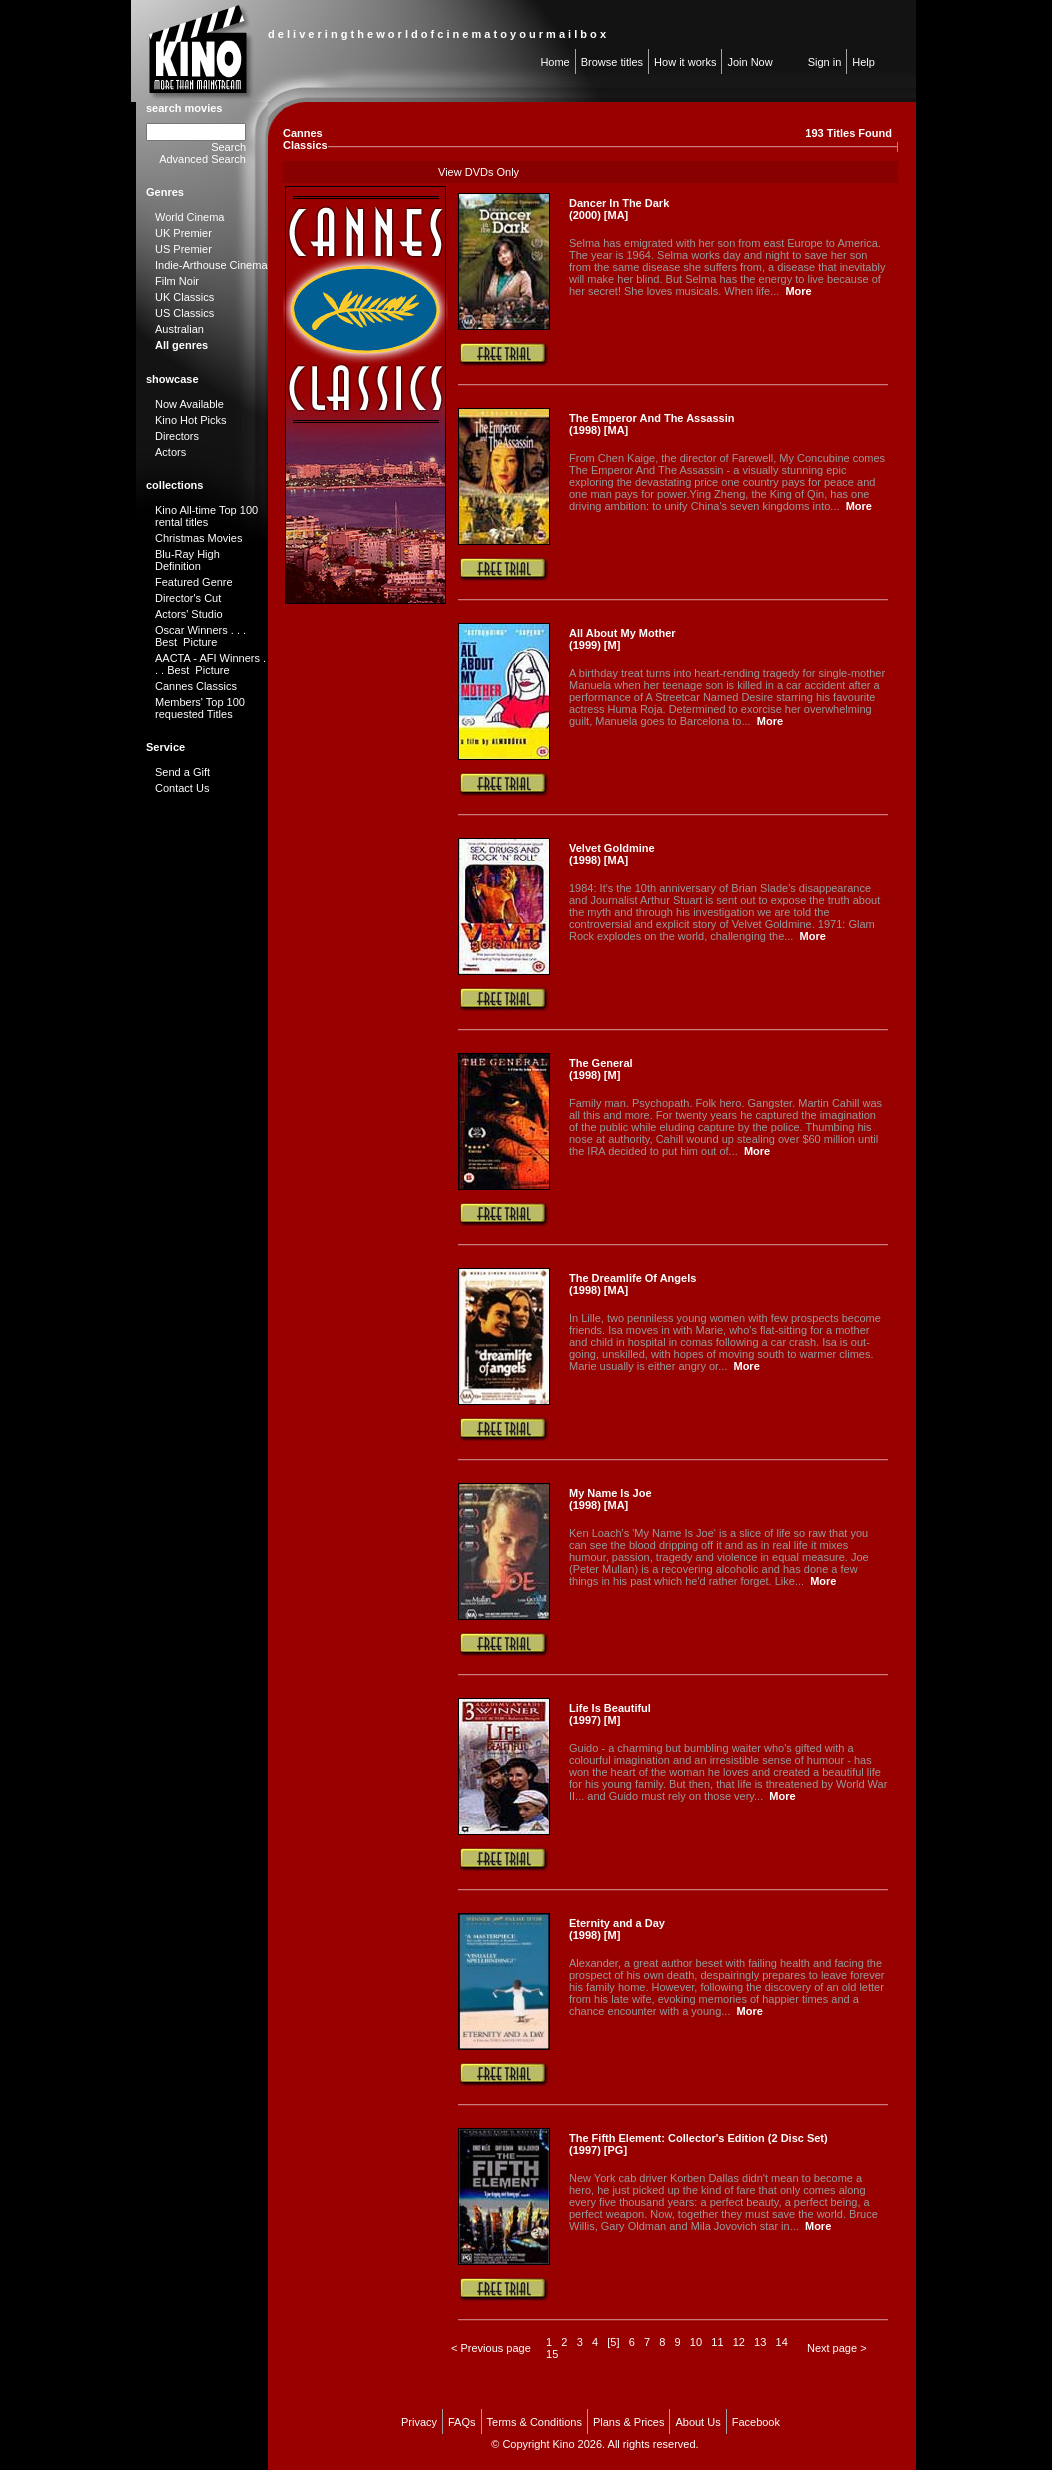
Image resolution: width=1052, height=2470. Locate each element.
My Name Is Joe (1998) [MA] (610, 1499)
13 (760, 2342)
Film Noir (177, 281)
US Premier (183, 249)
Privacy (419, 2422)
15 (552, 2354)
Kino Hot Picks (191, 420)
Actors (170, 452)
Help (863, 62)
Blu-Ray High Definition (187, 560)
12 (739, 2342)
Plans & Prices (629, 2422)
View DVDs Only (478, 172)
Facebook (756, 2422)
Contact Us (182, 788)
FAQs (462, 2422)
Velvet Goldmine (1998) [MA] (612, 854)
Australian (179, 329)
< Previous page (491, 2348)
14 (782, 2342)
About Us (697, 2422)
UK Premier (183, 233)
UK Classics (184, 297)
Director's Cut (188, 598)
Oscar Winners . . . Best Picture (200, 636)
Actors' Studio (189, 614)
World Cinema (190, 217)
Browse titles (612, 62)
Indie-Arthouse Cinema (211, 265)
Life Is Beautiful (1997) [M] (610, 1714)
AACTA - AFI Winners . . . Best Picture (210, 664)
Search (228, 147)
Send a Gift (182, 772)
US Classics (184, 313)
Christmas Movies (198, 538)
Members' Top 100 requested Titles (200, 708)
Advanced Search (202, 159)
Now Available (189, 404)
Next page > (837, 2348)
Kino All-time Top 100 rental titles (206, 516)
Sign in (825, 62)
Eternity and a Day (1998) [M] (617, 1929)
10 (696, 2342)
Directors (177, 436)
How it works (685, 62)
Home (554, 62)
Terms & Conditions (534, 2422)
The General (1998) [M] (601, 1069)
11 (717, 2342)
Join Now (749, 62)
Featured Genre (194, 582)
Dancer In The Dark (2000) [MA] (619, 209)
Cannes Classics (196, 686)
